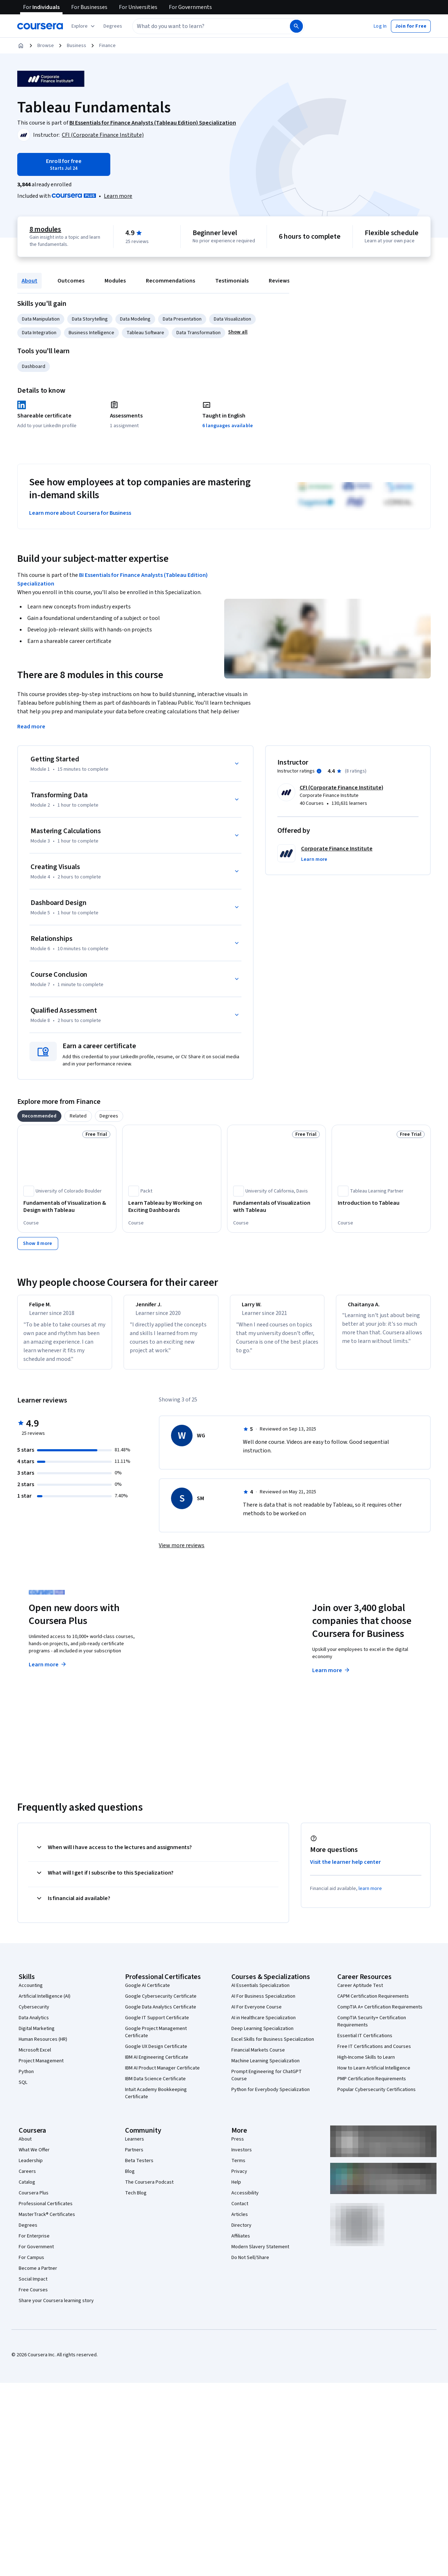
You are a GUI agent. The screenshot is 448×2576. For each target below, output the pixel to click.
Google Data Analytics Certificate (160, 2013)
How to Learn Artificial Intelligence (373, 2074)
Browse (45, 45)
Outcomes (70, 281)
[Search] (296, 26)
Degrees (28, 2231)
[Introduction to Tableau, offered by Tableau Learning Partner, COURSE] (381, 1203)
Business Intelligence (91, 332)
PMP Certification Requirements (371, 2085)
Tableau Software (145, 332)
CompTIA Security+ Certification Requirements (371, 2028)
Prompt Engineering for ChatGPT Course (266, 2082)
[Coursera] (40, 26)
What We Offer (34, 2156)
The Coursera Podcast (149, 2188)
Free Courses (33, 2296)
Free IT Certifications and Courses (374, 2053)
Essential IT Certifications (364, 2042)
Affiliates (240, 2242)
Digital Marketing (37, 2035)
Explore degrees (195, 1664)
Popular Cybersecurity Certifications (376, 2096)
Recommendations (170, 281)
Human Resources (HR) (43, 2045)
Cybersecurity (34, 2013)
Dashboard (33, 366)
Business (76, 45)
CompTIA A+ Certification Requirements (379, 2013)
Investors (241, 2156)
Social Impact (33, 2285)
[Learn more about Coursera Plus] (118, 196)
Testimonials (232, 281)
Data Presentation (182, 319)
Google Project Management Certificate (156, 2038)
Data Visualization (232, 319)
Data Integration (39, 332)
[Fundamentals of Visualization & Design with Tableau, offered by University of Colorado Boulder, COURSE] (66, 1206)
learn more (370, 1895)
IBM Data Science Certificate (155, 2085)
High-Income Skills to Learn (366, 2063)
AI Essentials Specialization (260, 1992)
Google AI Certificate (147, 1992)
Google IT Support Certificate (157, 2024)
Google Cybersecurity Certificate (161, 2002)
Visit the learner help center (345, 1868)
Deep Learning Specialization (262, 2035)
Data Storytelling (90, 319)
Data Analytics (34, 2024)
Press (237, 2145)
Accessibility (245, 2199)
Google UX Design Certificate (156, 2053)
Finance (107, 45)
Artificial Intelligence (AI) (44, 2002)
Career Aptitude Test (360, 1992)
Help (236, 2188)
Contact (239, 2210)
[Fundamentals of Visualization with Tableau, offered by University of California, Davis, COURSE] (276, 1206)
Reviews (279, 281)
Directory (241, 2231)
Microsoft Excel (35, 2056)
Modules (115, 281)
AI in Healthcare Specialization (263, 2024)
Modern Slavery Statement (260, 2253)
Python (26, 2078)
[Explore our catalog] (84, 26)
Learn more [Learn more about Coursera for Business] (331, 1677)
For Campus (31, 2264)
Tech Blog (136, 2199)
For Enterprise (34, 2242)
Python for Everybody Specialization (270, 2096)
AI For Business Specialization (263, 2002)
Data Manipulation (41, 319)
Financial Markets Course (258, 2056)
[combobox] (203, 26)
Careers (27, 2177)
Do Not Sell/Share (250, 2264)
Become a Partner (38, 2274)
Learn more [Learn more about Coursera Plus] (48, 1671)
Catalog (27, 2188)
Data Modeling (135, 319)
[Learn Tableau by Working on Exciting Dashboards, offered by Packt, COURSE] (171, 1206)
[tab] (39, 1116)
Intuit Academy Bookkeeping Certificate (156, 2099)
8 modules (45, 229)
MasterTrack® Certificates (47, 2221)
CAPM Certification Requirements (373, 2002)
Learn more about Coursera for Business (80, 513)
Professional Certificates (46, 2210)
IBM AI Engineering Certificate (156, 2063)
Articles (239, 2221)
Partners (134, 2156)
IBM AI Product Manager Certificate (162, 2074)
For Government (36, 2253)
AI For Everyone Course (256, 2013)
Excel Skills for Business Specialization (272, 2045)
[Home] (20, 45)
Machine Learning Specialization (265, 2067)
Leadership (31, 2167)
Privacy (239, 2177)
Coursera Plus (34, 2199)
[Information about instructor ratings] (319, 771)
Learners (134, 2145)
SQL (23, 2088)
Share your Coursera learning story (56, 2307)
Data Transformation (198, 332)
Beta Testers (139, 2167)
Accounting (31, 1992)
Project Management (41, 2067)
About (29, 281)
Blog (130, 2177)
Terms (238, 2167)
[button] (113, 26)
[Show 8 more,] (37, 1243)
